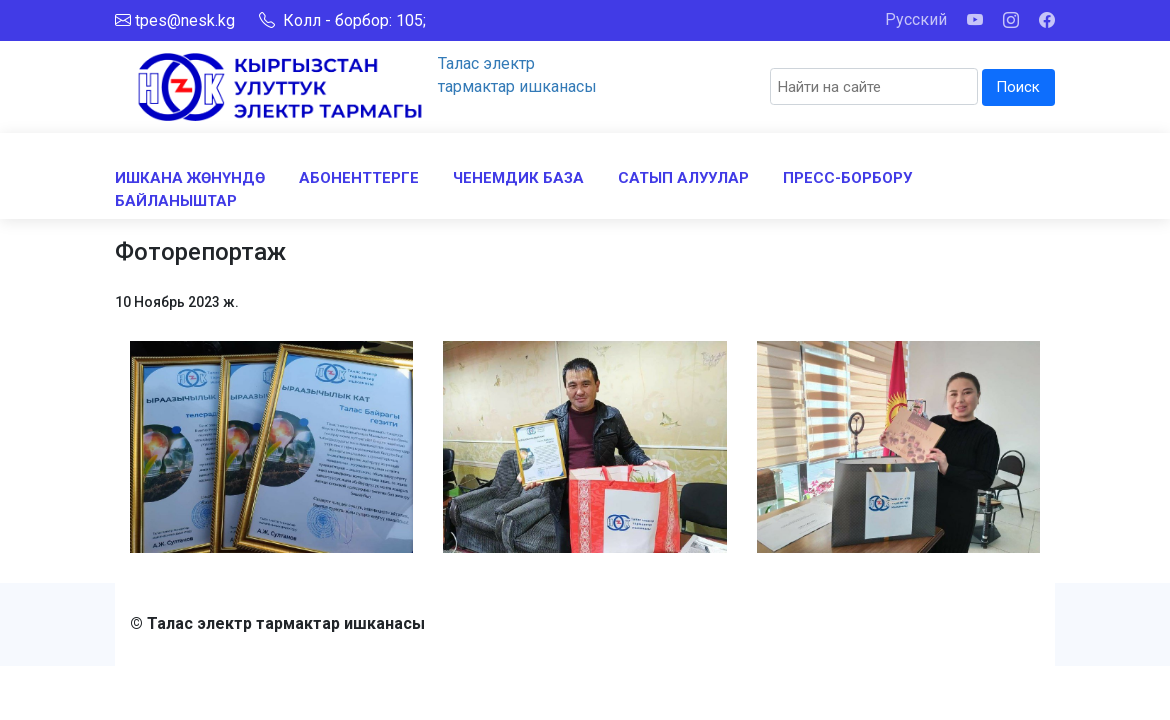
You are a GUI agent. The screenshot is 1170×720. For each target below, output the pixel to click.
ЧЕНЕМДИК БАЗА (518, 178)
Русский (916, 19)
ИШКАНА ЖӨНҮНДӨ (190, 178)
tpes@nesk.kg (185, 20)
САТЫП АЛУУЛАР (683, 178)
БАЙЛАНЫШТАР (176, 201)
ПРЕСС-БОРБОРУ (847, 178)
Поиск (1018, 87)
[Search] (874, 86)
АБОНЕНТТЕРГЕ (359, 178)
